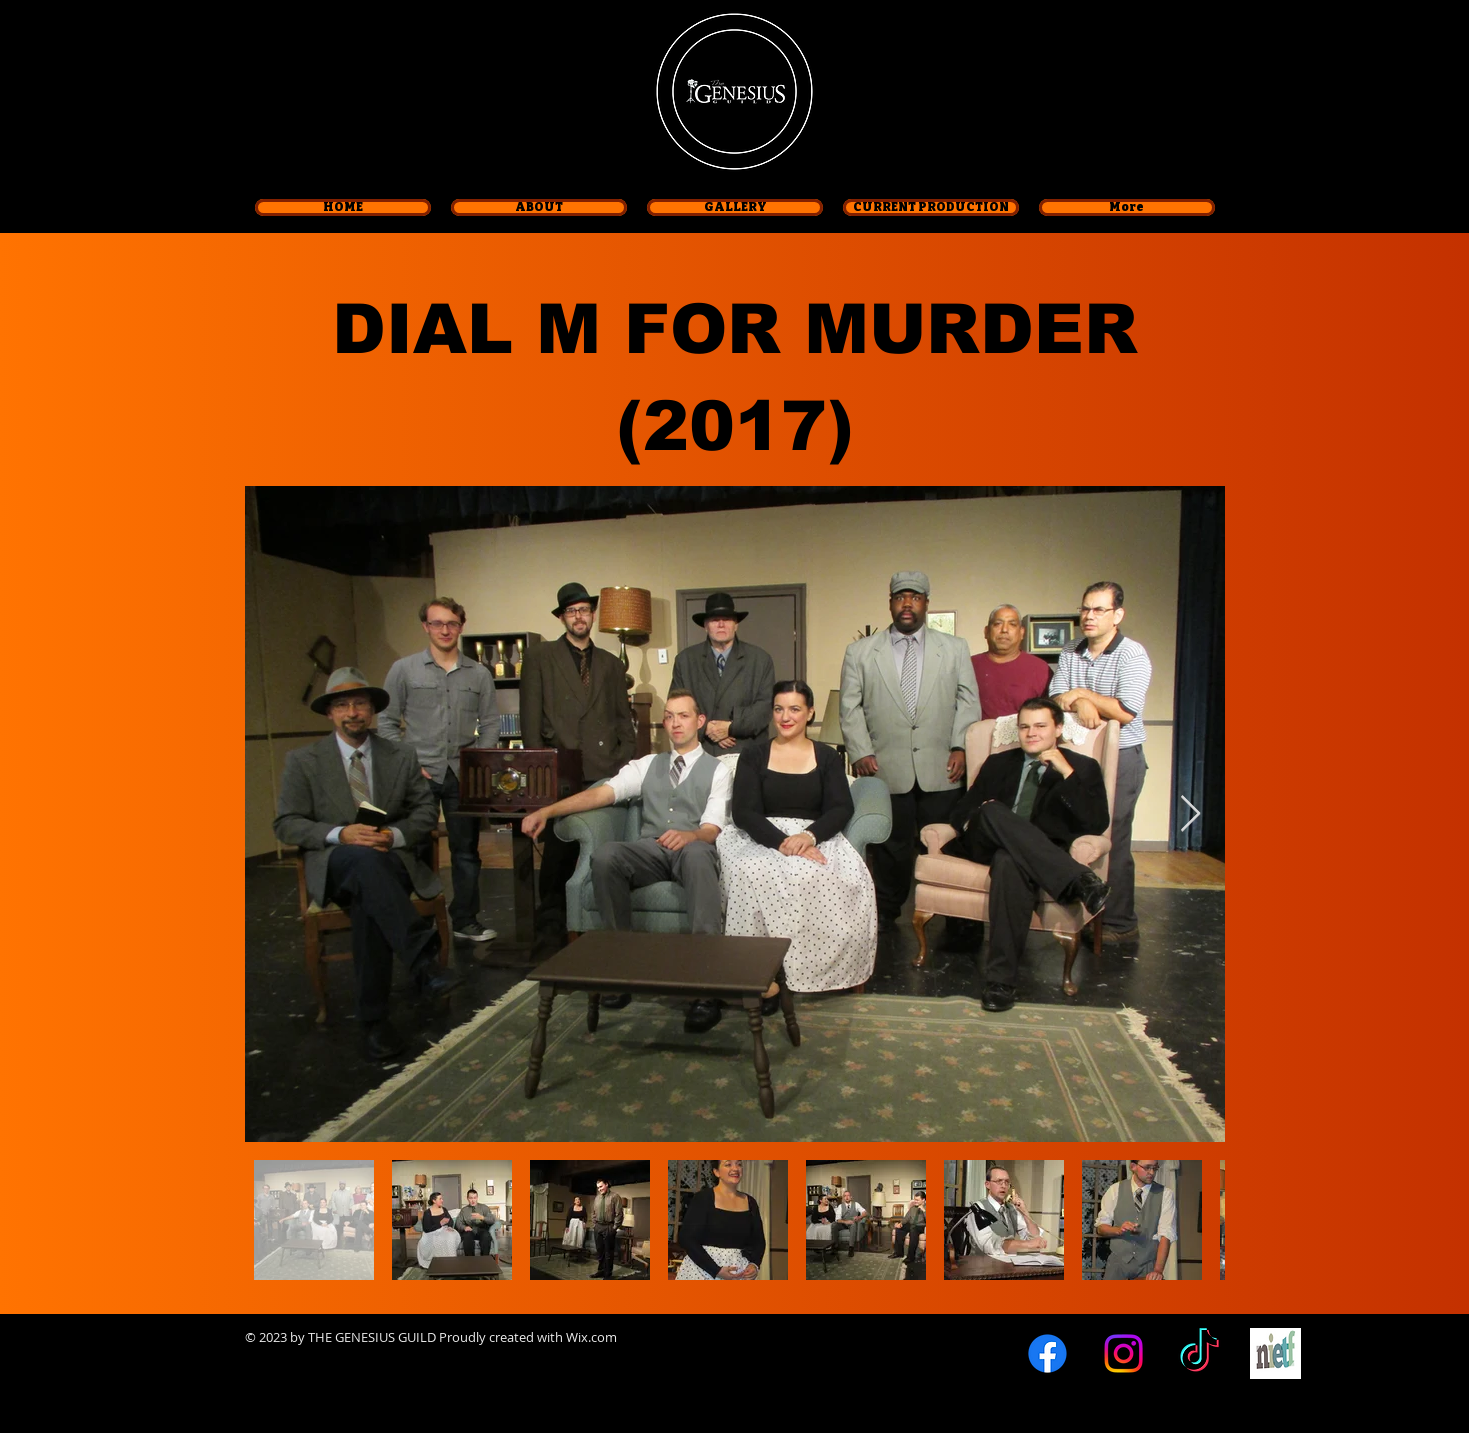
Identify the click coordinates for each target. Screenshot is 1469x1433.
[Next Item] (1190, 814)
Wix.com (591, 1337)
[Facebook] (1047, 1353)
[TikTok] (1199, 1353)
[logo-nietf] (1275, 1353)
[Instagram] (1123, 1353)
